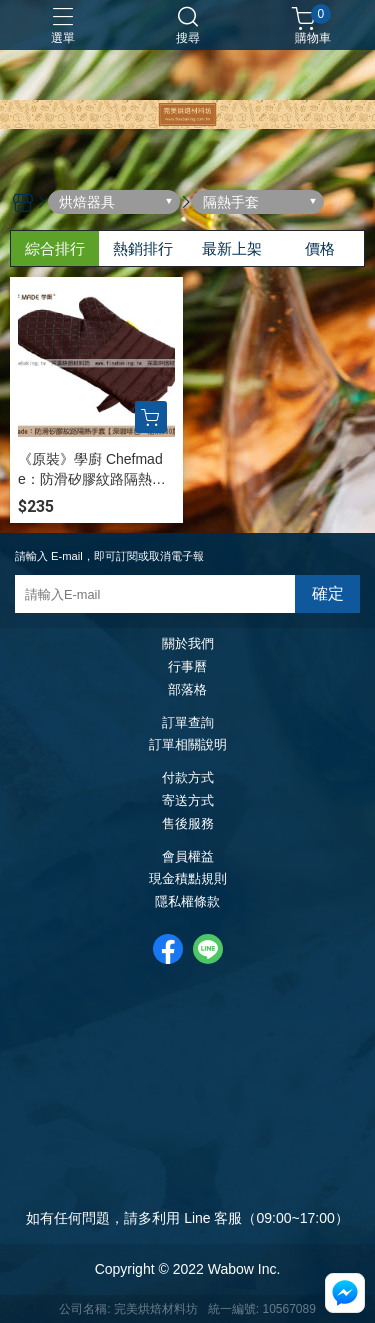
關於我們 (188, 644)
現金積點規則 (188, 879)
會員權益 (188, 857)
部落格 (187, 690)
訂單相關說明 (188, 745)
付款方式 (188, 778)
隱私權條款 (187, 902)
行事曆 (187, 667)
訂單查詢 (188, 723)
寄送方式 (188, 801)
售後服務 (188, 824)
